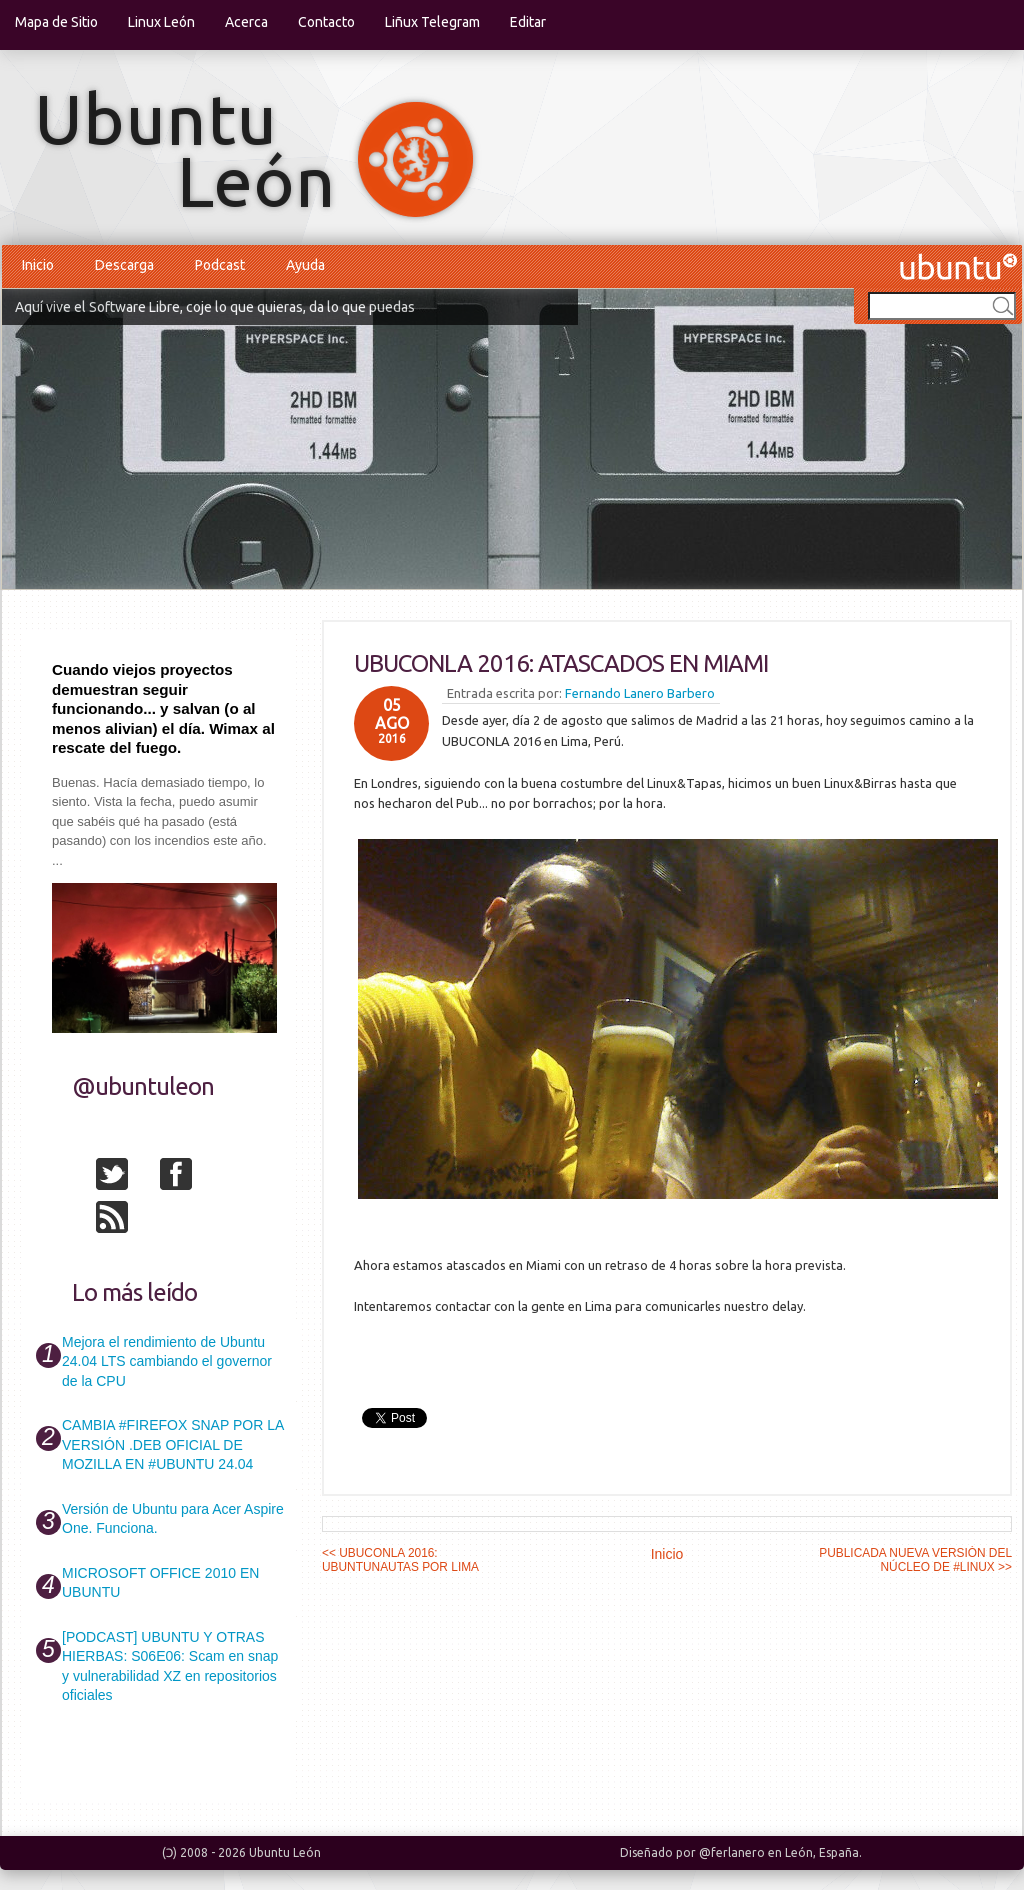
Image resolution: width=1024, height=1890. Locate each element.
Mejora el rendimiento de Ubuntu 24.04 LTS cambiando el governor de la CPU (167, 1361)
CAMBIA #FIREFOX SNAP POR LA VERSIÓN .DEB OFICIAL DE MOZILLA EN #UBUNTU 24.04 (172, 1444)
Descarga (124, 265)
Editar (528, 22)
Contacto (326, 22)
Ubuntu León (285, 1852)
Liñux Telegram (432, 22)
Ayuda (305, 265)
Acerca (246, 22)
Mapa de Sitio (56, 22)
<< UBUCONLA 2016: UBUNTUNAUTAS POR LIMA (400, 1560)
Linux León (161, 22)
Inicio (38, 265)
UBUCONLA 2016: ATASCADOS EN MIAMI (561, 663)
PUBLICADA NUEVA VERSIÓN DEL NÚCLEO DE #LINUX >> (915, 1560)
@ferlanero (732, 1852)
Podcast (220, 265)
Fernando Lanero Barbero (640, 693)
